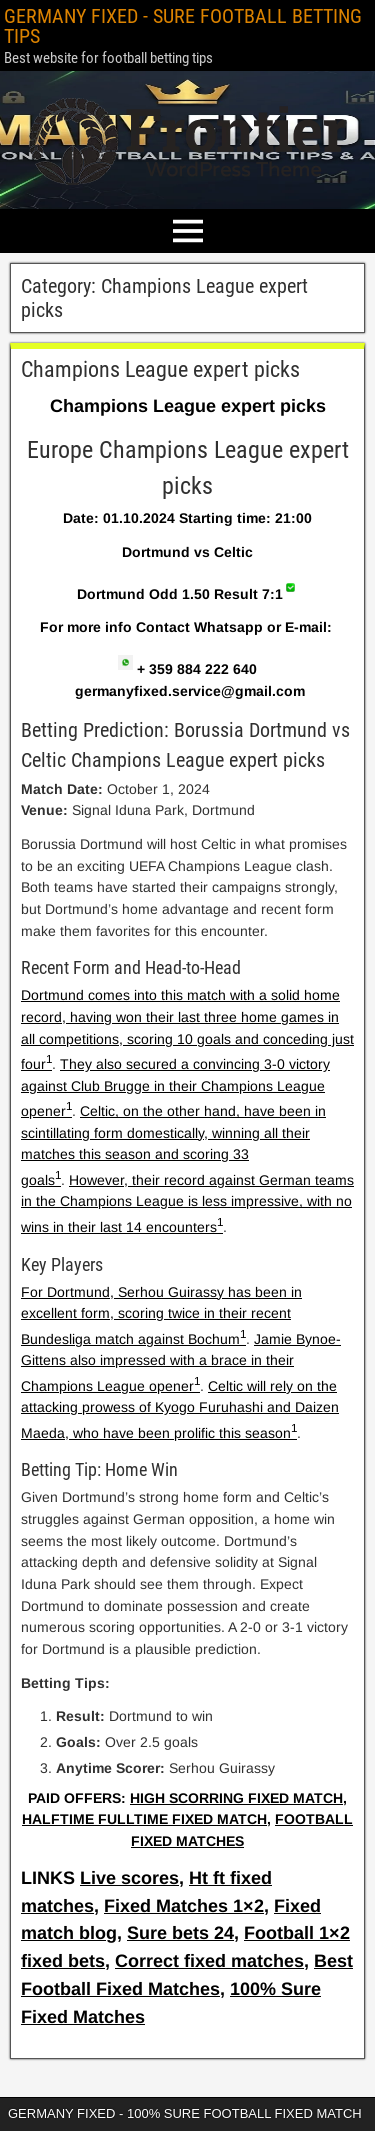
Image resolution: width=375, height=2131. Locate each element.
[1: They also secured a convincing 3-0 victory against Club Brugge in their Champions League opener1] (58, 1180)
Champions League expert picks (160, 369)
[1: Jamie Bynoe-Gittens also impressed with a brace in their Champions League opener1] (294, 1433)
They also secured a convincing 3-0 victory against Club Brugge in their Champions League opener (175, 1087)
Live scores (129, 1878)
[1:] (49, 1064)
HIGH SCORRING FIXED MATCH (236, 1798)
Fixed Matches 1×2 (184, 1906)
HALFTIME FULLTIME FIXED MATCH (144, 1819)
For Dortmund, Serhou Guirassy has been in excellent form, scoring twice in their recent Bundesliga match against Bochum (161, 1315)
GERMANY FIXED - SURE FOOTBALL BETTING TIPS (183, 26)
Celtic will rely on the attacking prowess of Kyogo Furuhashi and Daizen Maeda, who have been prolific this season (180, 1409)
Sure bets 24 (180, 1933)
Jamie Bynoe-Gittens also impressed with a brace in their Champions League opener (181, 1362)
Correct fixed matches (209, 1961)
